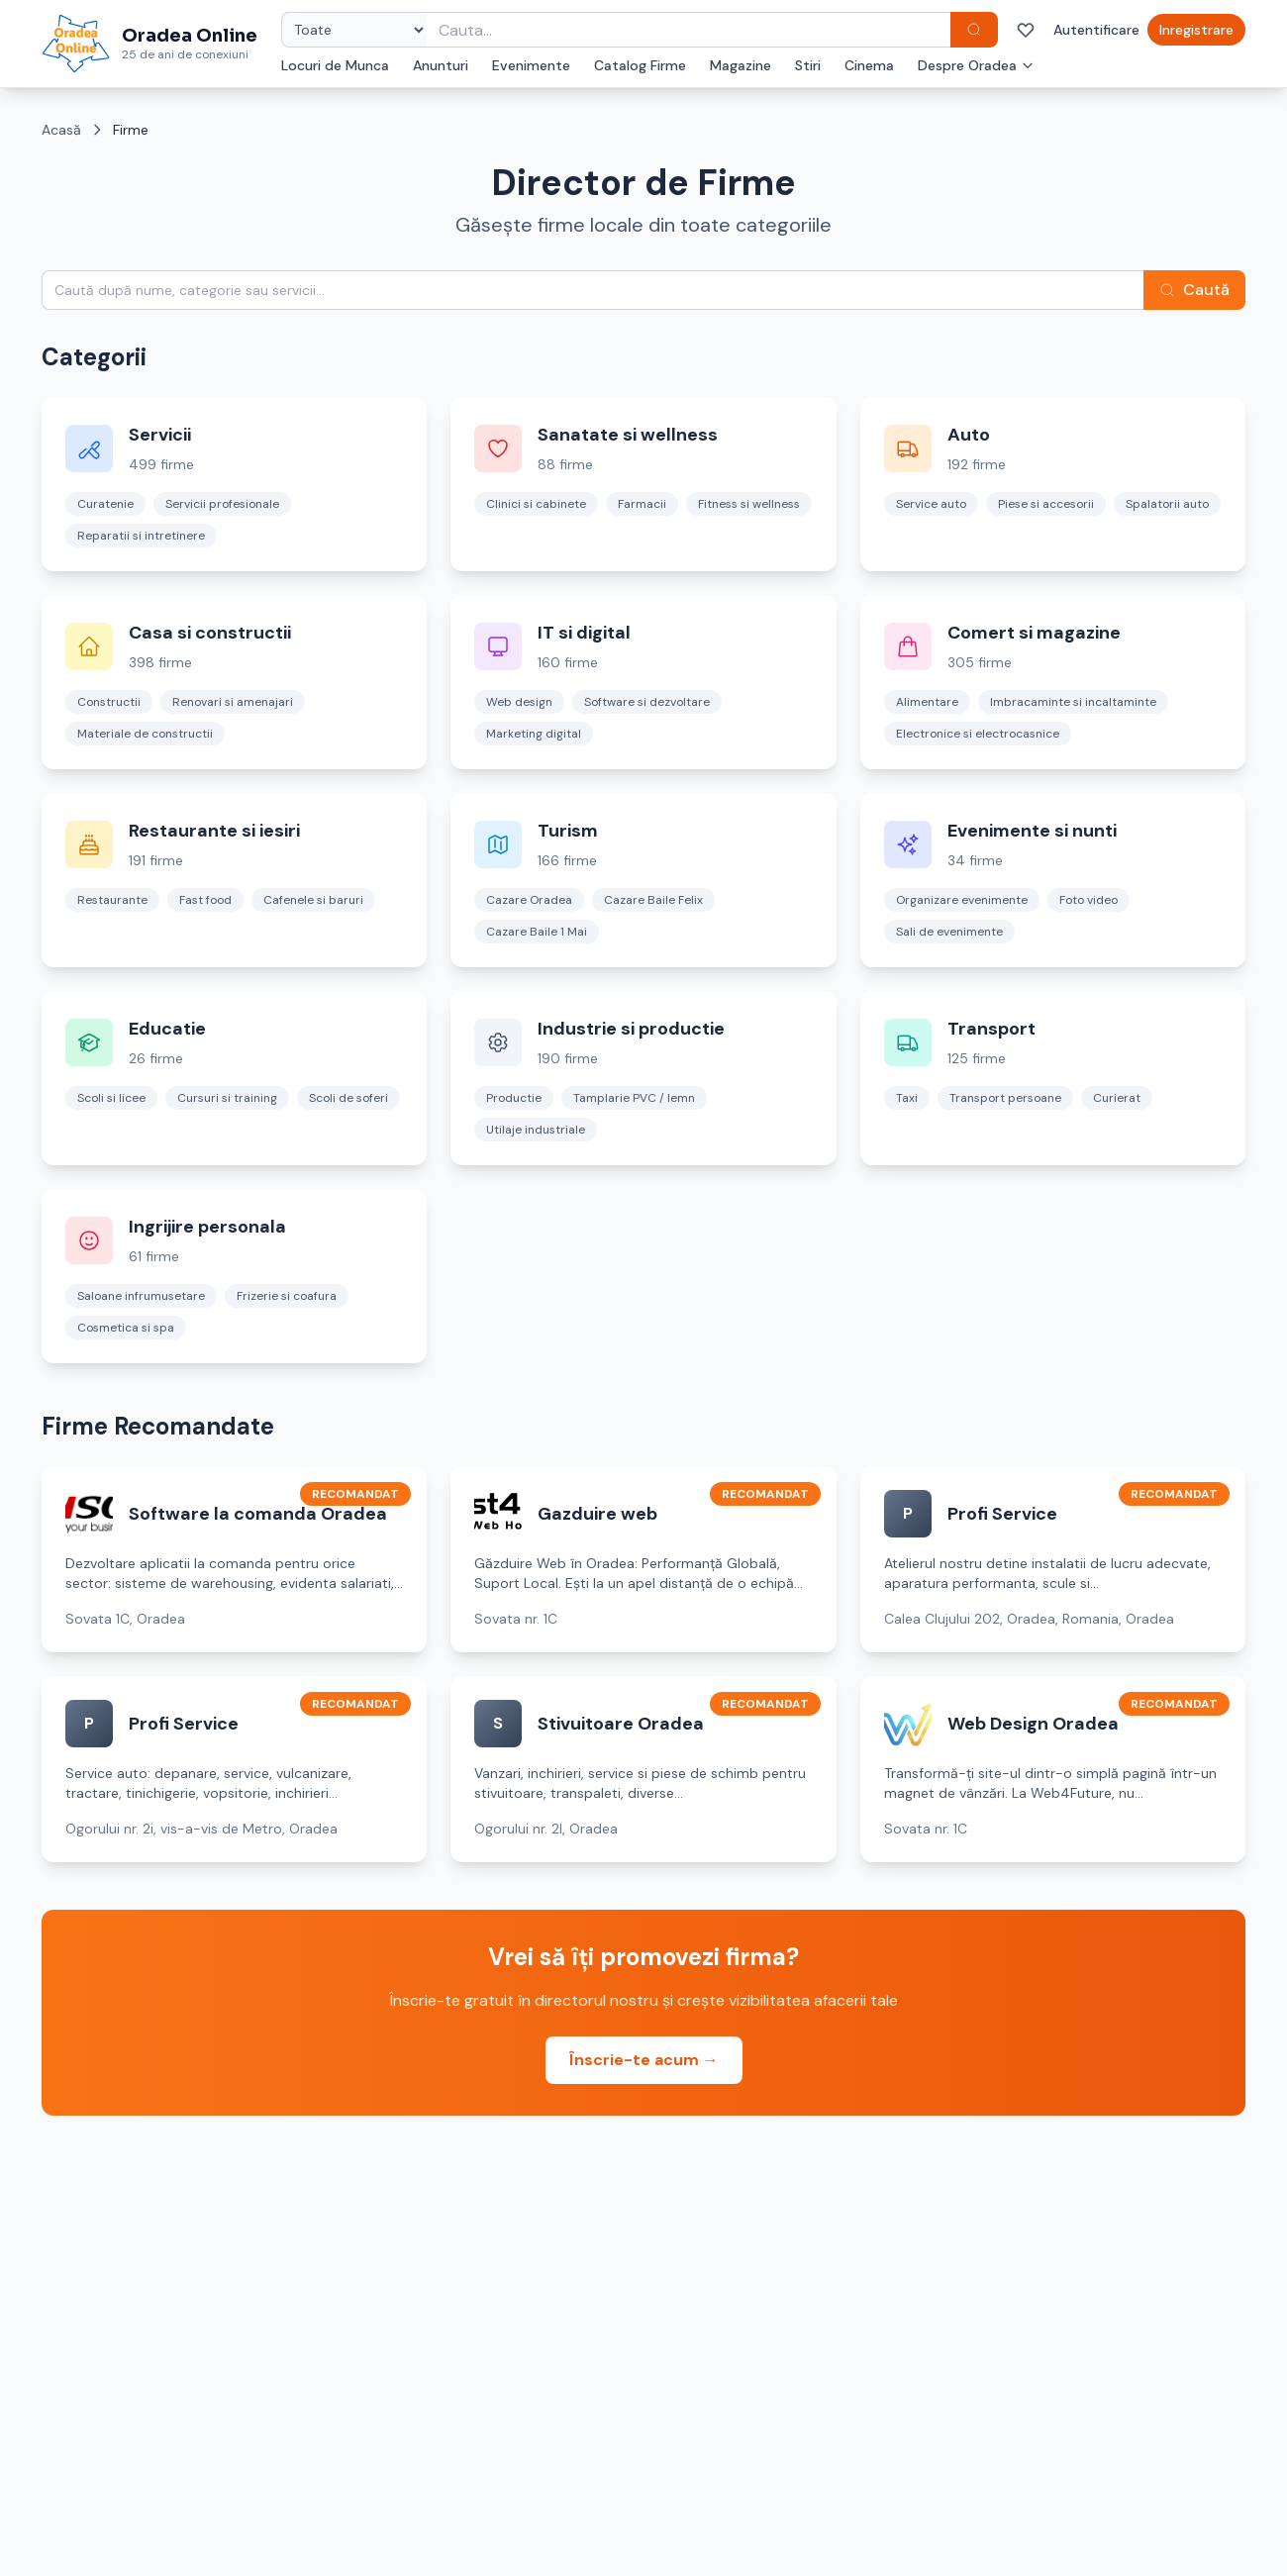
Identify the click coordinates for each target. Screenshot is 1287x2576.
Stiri (808, 65)
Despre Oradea (976, 65)
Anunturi (440, 65)
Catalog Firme (640, 65)
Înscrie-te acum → (644, 2059)
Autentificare (1096, 30)
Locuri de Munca (335, 65)
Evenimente (531, 65)
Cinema (869, 65)
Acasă (61, 130)
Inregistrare (1196, 30)
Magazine (740, 65)
